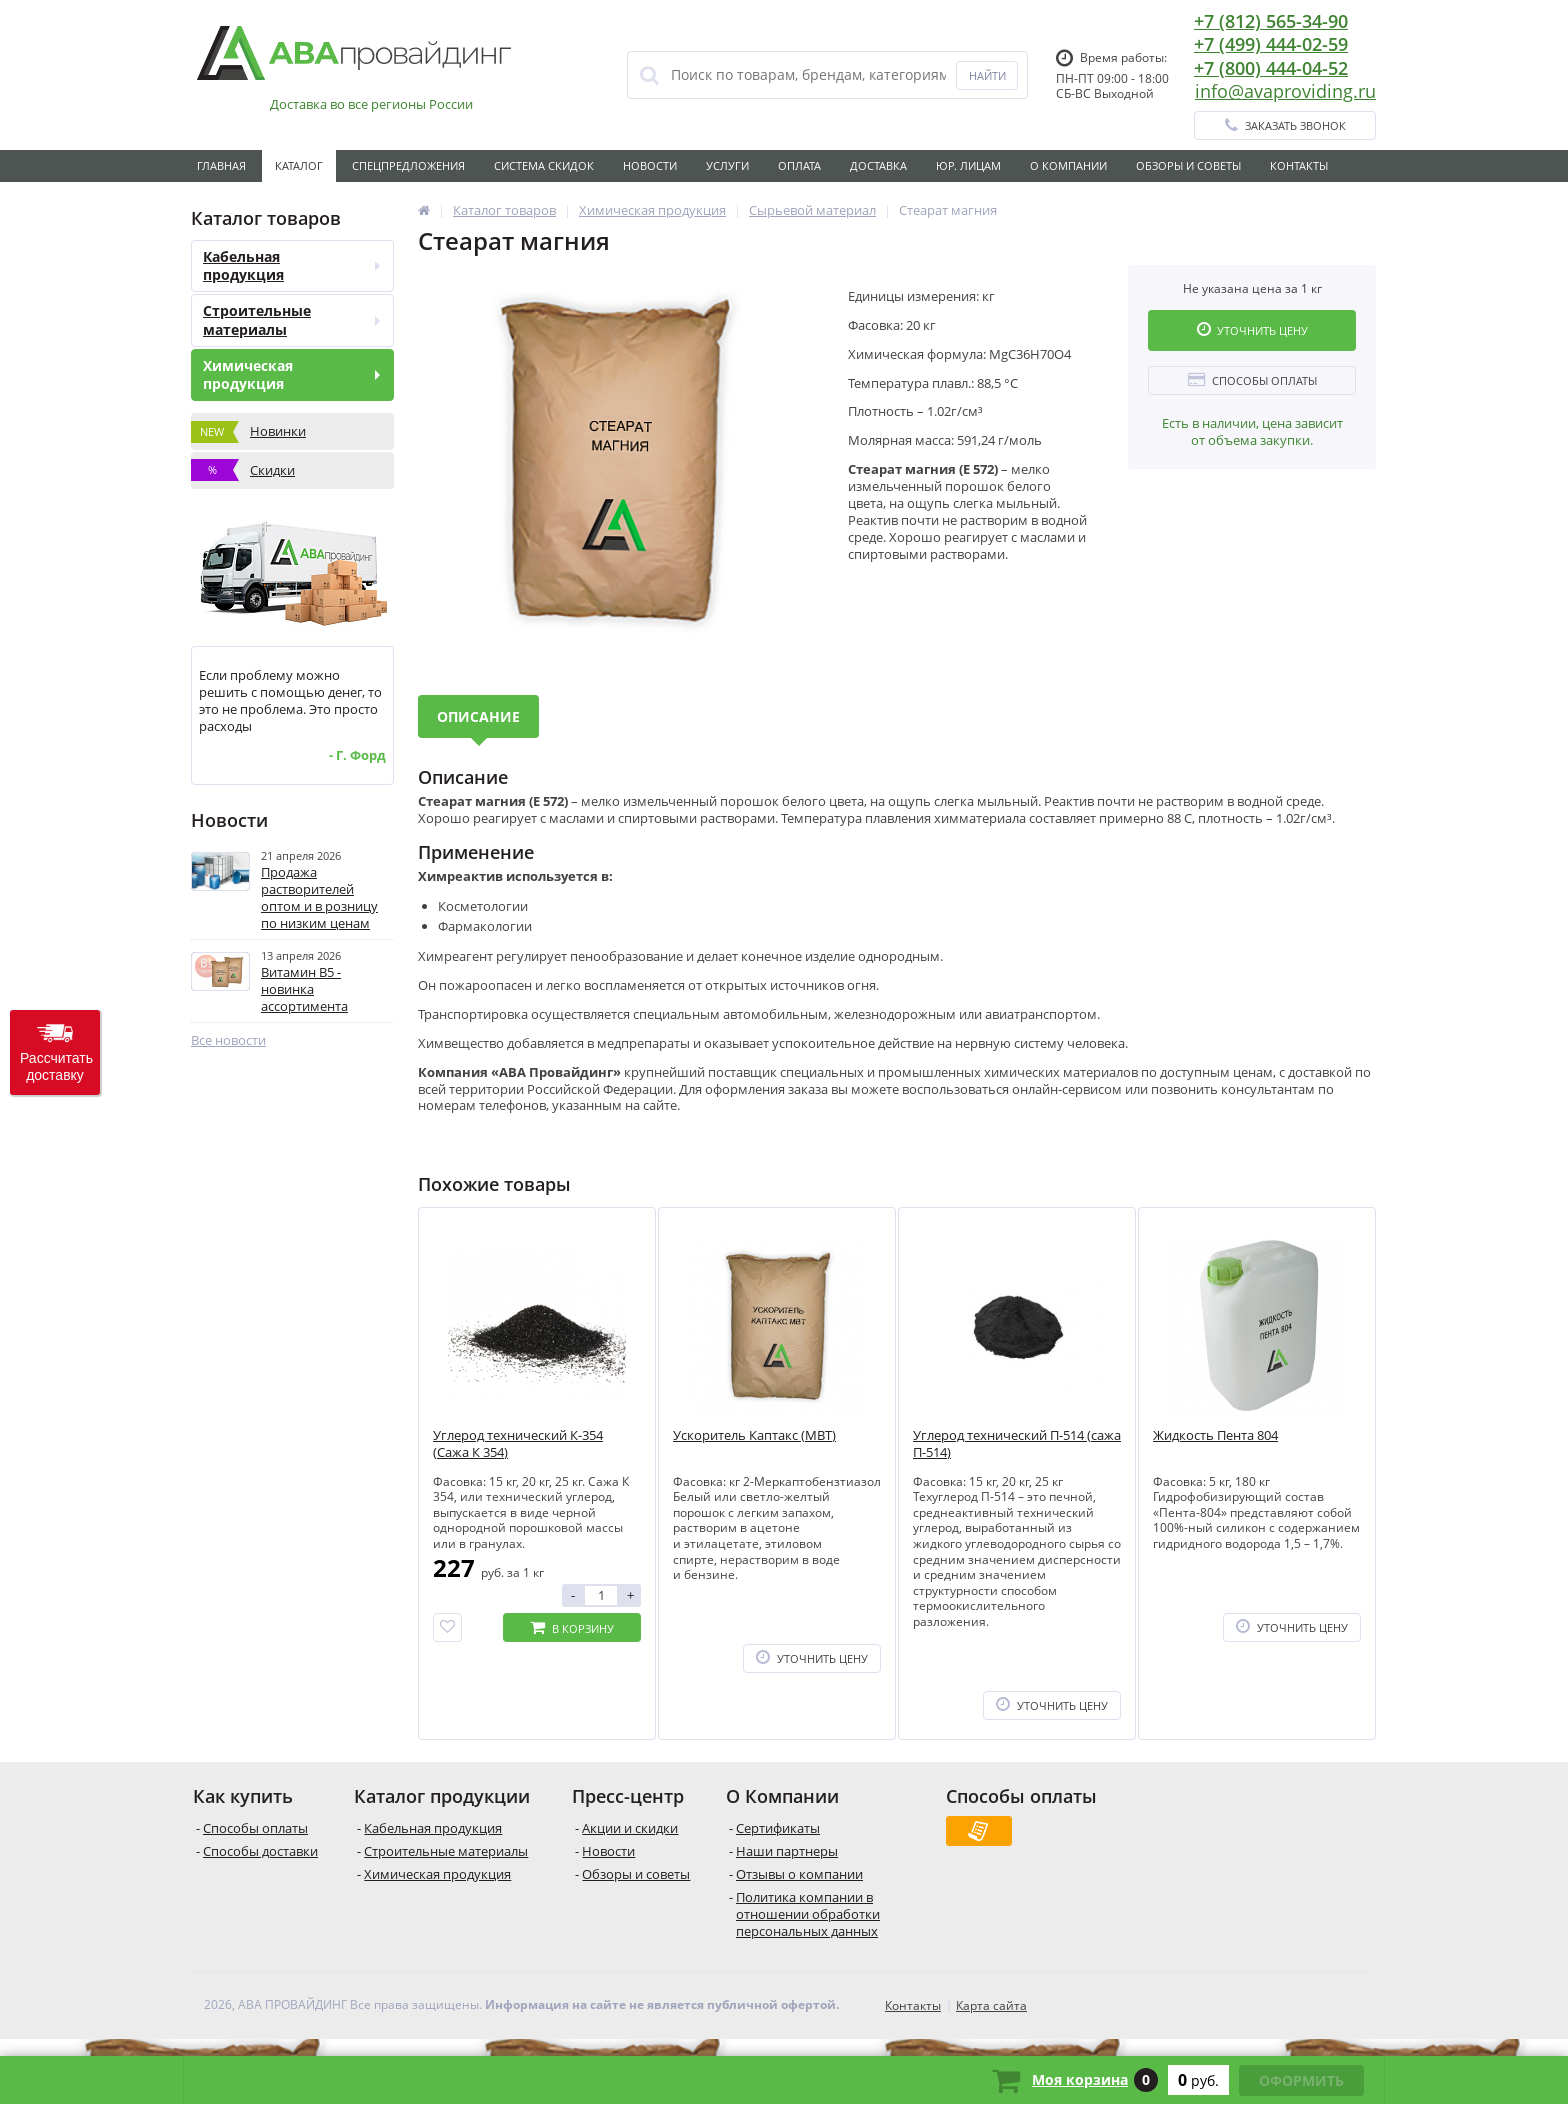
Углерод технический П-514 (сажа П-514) (1017, 1444)
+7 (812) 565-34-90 (1271, 21)
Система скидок (544, 165)
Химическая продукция (291, 374)
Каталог (299, 165)
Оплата (799, 165)
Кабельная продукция (291, 265)
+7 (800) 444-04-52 (1271, 68)
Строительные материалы (291, 319)
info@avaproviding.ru (1285, 91)
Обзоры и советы (1188, 165)
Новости (650, 165)
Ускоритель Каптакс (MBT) (754, 1435)
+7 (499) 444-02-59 (1271, 44)
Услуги (727, 165)
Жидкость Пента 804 (1215, 1435)
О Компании (1068, 165)
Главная (221, 165)
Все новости (228, 1040)
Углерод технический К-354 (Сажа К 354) (518, 1444)
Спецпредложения (408, 165)
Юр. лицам (968, 165)
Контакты (1299, 165)
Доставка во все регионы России (371, 104)
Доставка (878, 165)
